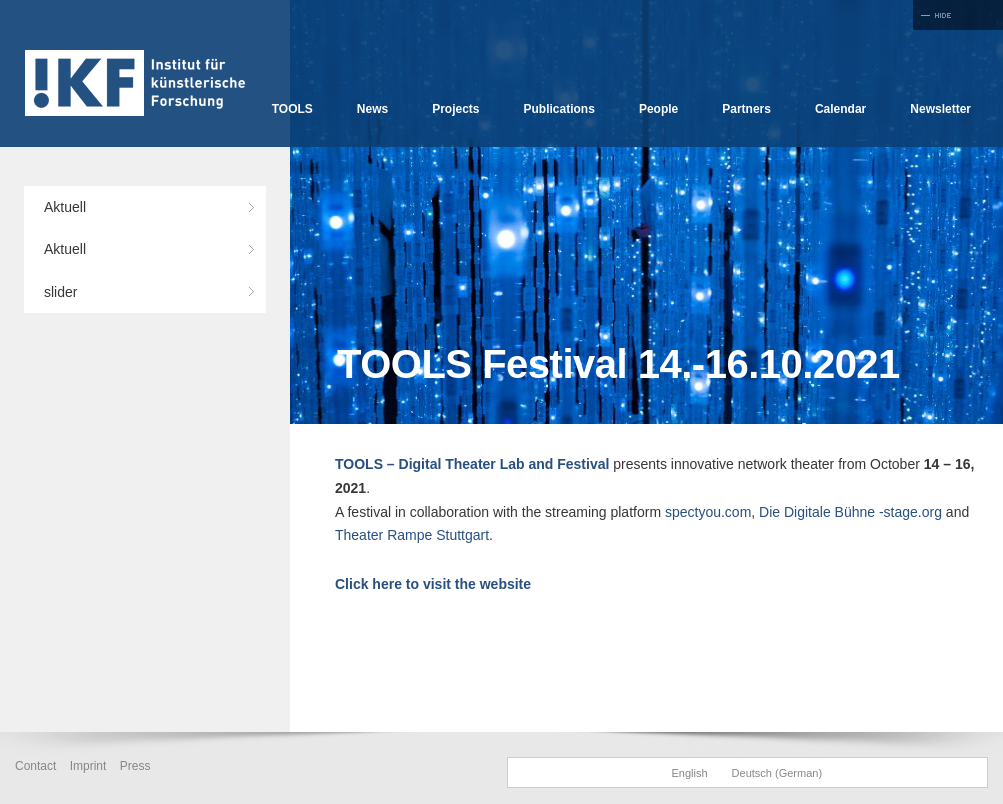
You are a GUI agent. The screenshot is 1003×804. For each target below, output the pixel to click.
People (658, 109)
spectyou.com (708, 512)
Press (135, 766)
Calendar (840, 109)
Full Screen (958, 15)
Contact (35, 766)
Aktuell (65, 207)
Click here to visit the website (433, 584)
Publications (559, 109)
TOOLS (292, 109)
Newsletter (940, 109)
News (372, 109)
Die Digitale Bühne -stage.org (850, 512)
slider (60, 292)
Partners (746, 109)
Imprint (88, 766)
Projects (455, 109)
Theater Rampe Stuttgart (412, 535)
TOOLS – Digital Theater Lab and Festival (472, 464)
